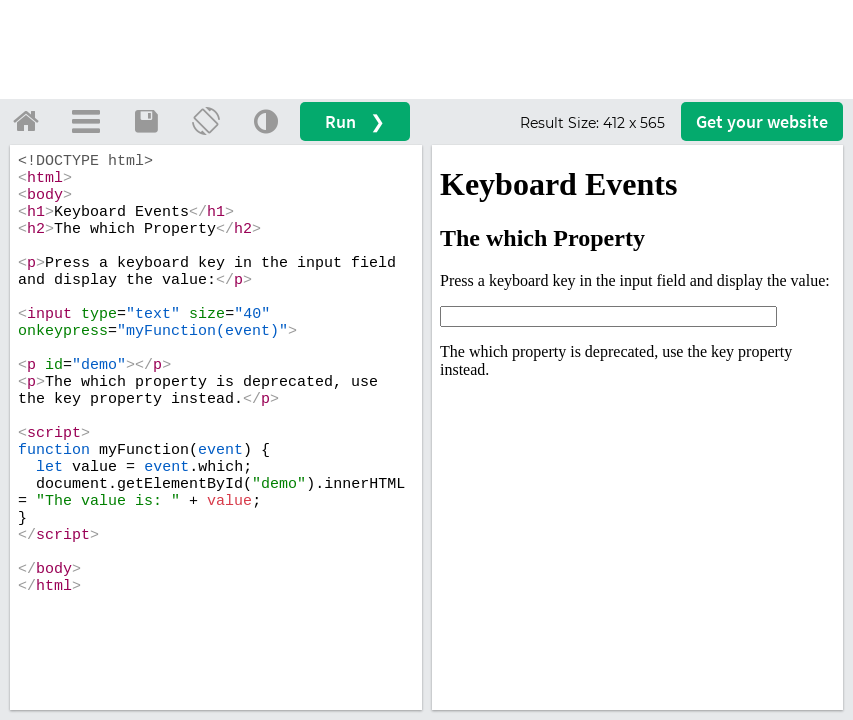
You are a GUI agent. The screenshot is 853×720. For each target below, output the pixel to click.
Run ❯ (355, 121)
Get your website (762, 121)
